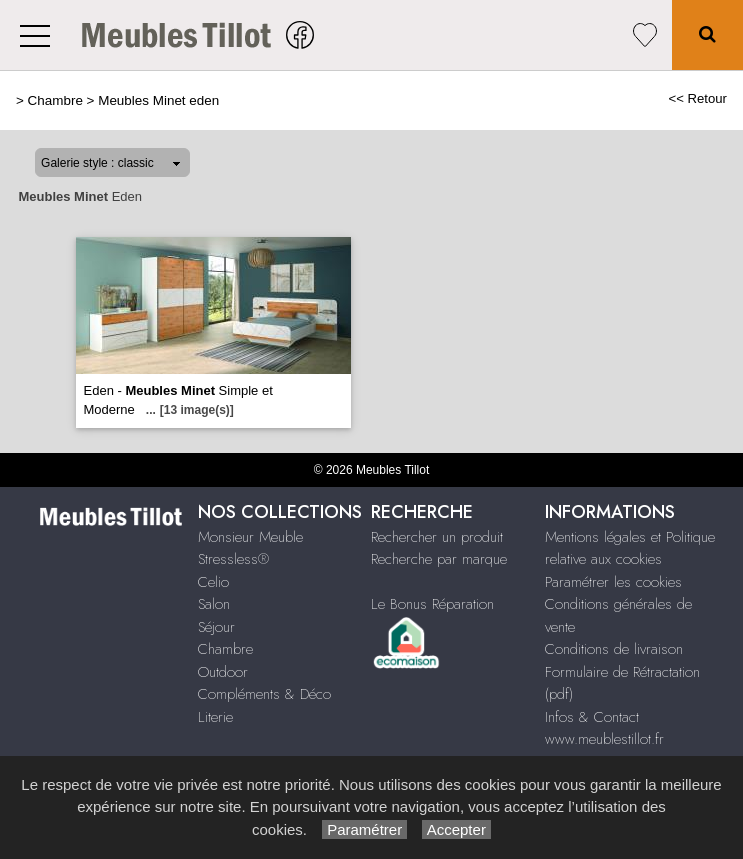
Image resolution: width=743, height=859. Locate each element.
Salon (214, 604)
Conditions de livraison (614, 649)
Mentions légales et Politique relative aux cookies (630, 548)
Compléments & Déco (264, 694)
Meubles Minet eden (158, 100)
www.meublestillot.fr (604, 739)
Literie (215, 717)
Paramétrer (364, 829)
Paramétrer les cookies (613, 582)
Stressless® (233, 559)
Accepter (456, 829)
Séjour (216, 627)
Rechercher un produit (437, 537)
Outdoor (223, 672)
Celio (213, 582)
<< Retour (697, 98)
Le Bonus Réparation (432, 604)
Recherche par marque (439, 559)
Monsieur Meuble (250, 537)
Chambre (55, 100)
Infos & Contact (592, 717)
